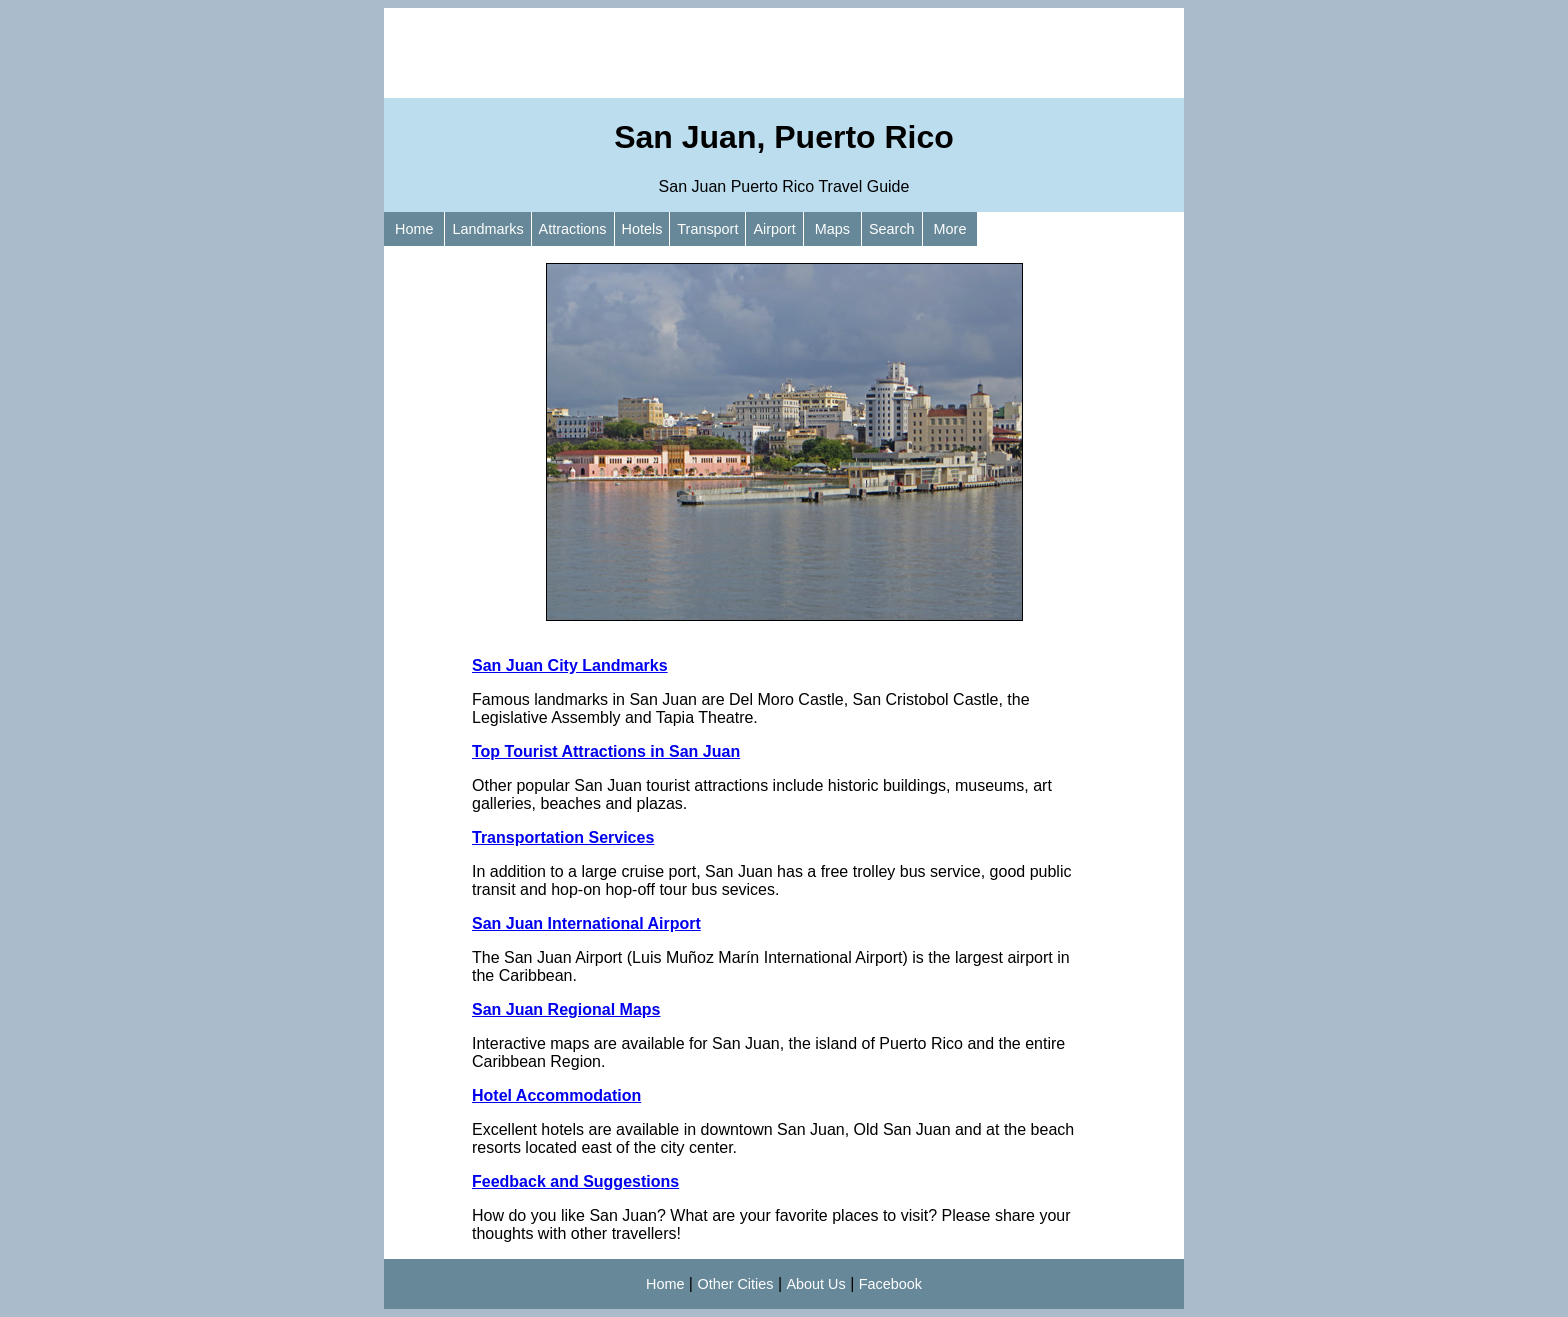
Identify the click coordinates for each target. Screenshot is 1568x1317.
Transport (707, 229)
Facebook (890, 1284)
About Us (816, 1284)
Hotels (642, 229)
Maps (832, 229)
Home (414, 229)
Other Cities (735, 1284)
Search (892, 229)
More (950, 229)
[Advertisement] (784, 53)
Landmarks (487, 229)
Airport (774, 229)
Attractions (573, 229)
